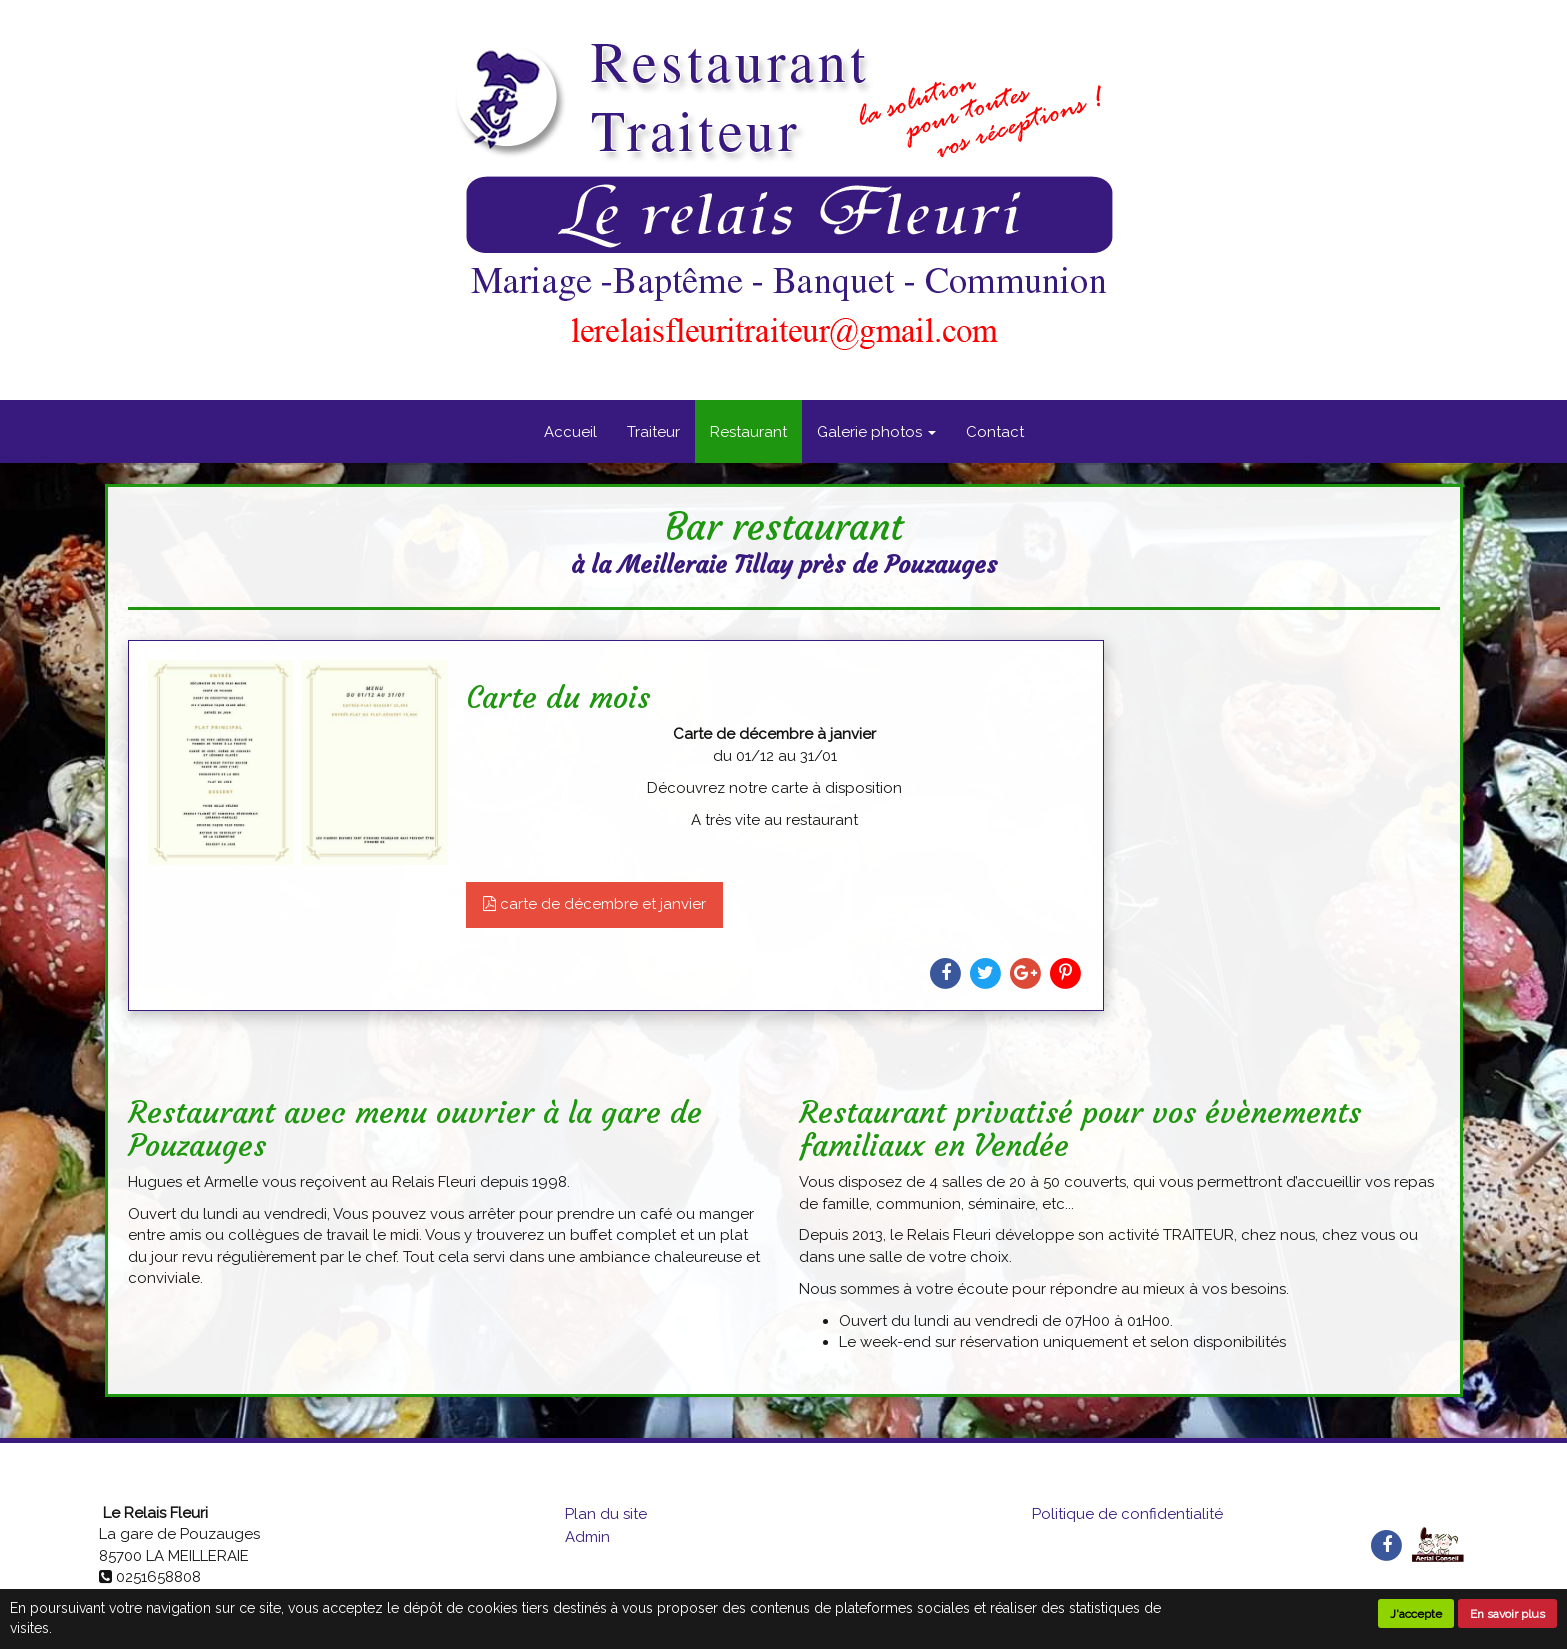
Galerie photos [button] (876, 432)
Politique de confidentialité (1127, 1514)
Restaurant (748, 432)
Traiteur (653, 432)
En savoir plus (1507, 1614)
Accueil (570, 432)
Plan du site (606, 1514)
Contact (995, 432)
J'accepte (1416, 1614)
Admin (587, 1537)
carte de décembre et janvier (594, 904)
